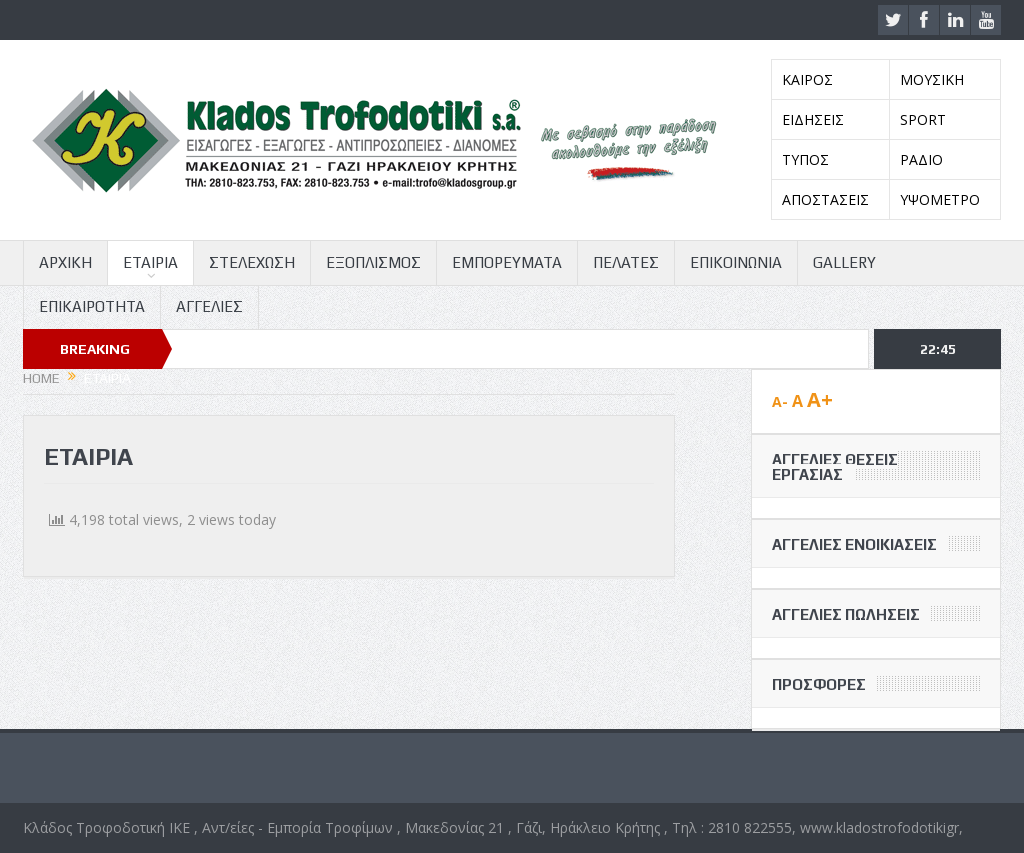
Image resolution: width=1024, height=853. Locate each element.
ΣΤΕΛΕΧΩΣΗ (252, 262)
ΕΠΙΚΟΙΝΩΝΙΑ (736, 262)
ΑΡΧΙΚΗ (65, 262)
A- (780, 401)
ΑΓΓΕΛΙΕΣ (209, 306)
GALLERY (844, 262)
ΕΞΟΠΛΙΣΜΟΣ (373, 262)
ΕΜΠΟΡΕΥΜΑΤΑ (507, 262)
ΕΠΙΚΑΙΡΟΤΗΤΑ (92, 306)
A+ (820, 399)
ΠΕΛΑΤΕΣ (626, 262)
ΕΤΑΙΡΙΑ (150, 262)
